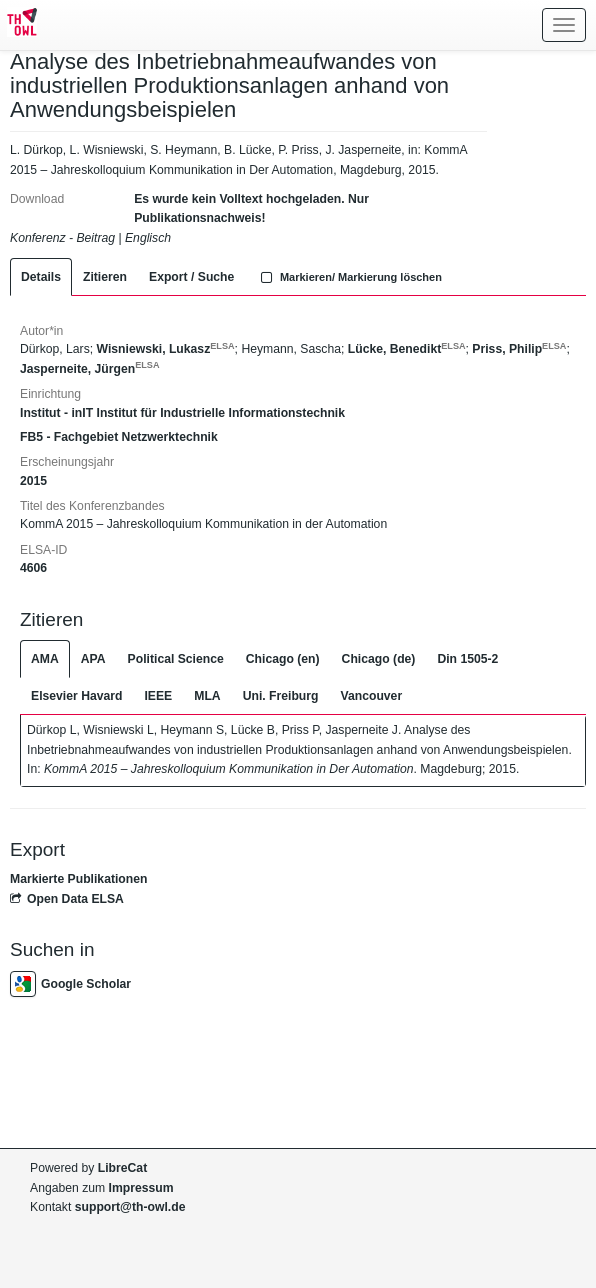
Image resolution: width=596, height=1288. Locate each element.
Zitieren (105, 277)
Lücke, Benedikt (407, 349)
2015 (33, 481)
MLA (207, 696)
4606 (33, 568)
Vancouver (372, 696)
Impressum (141, 1188)
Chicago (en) (283, 659)
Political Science (176, 659)
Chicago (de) (379, 659)
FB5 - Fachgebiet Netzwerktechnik (119, 437)
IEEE (158, 696)
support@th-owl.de (130, 1207)
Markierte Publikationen (78, 879)
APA (93, 659)
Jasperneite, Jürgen (90, 369)
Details (41, 277)
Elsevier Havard (76, 696)
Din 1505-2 (467, 659)
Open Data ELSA (67, 899)
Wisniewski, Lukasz (166, 349)
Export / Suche (191, 277)
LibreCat (122, 1168)
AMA (45, 659)
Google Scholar (70, 984)
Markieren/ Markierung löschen (349, 277)
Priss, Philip (519, 349)
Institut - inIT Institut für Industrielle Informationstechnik (182, 413)
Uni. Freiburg (281, 696)
